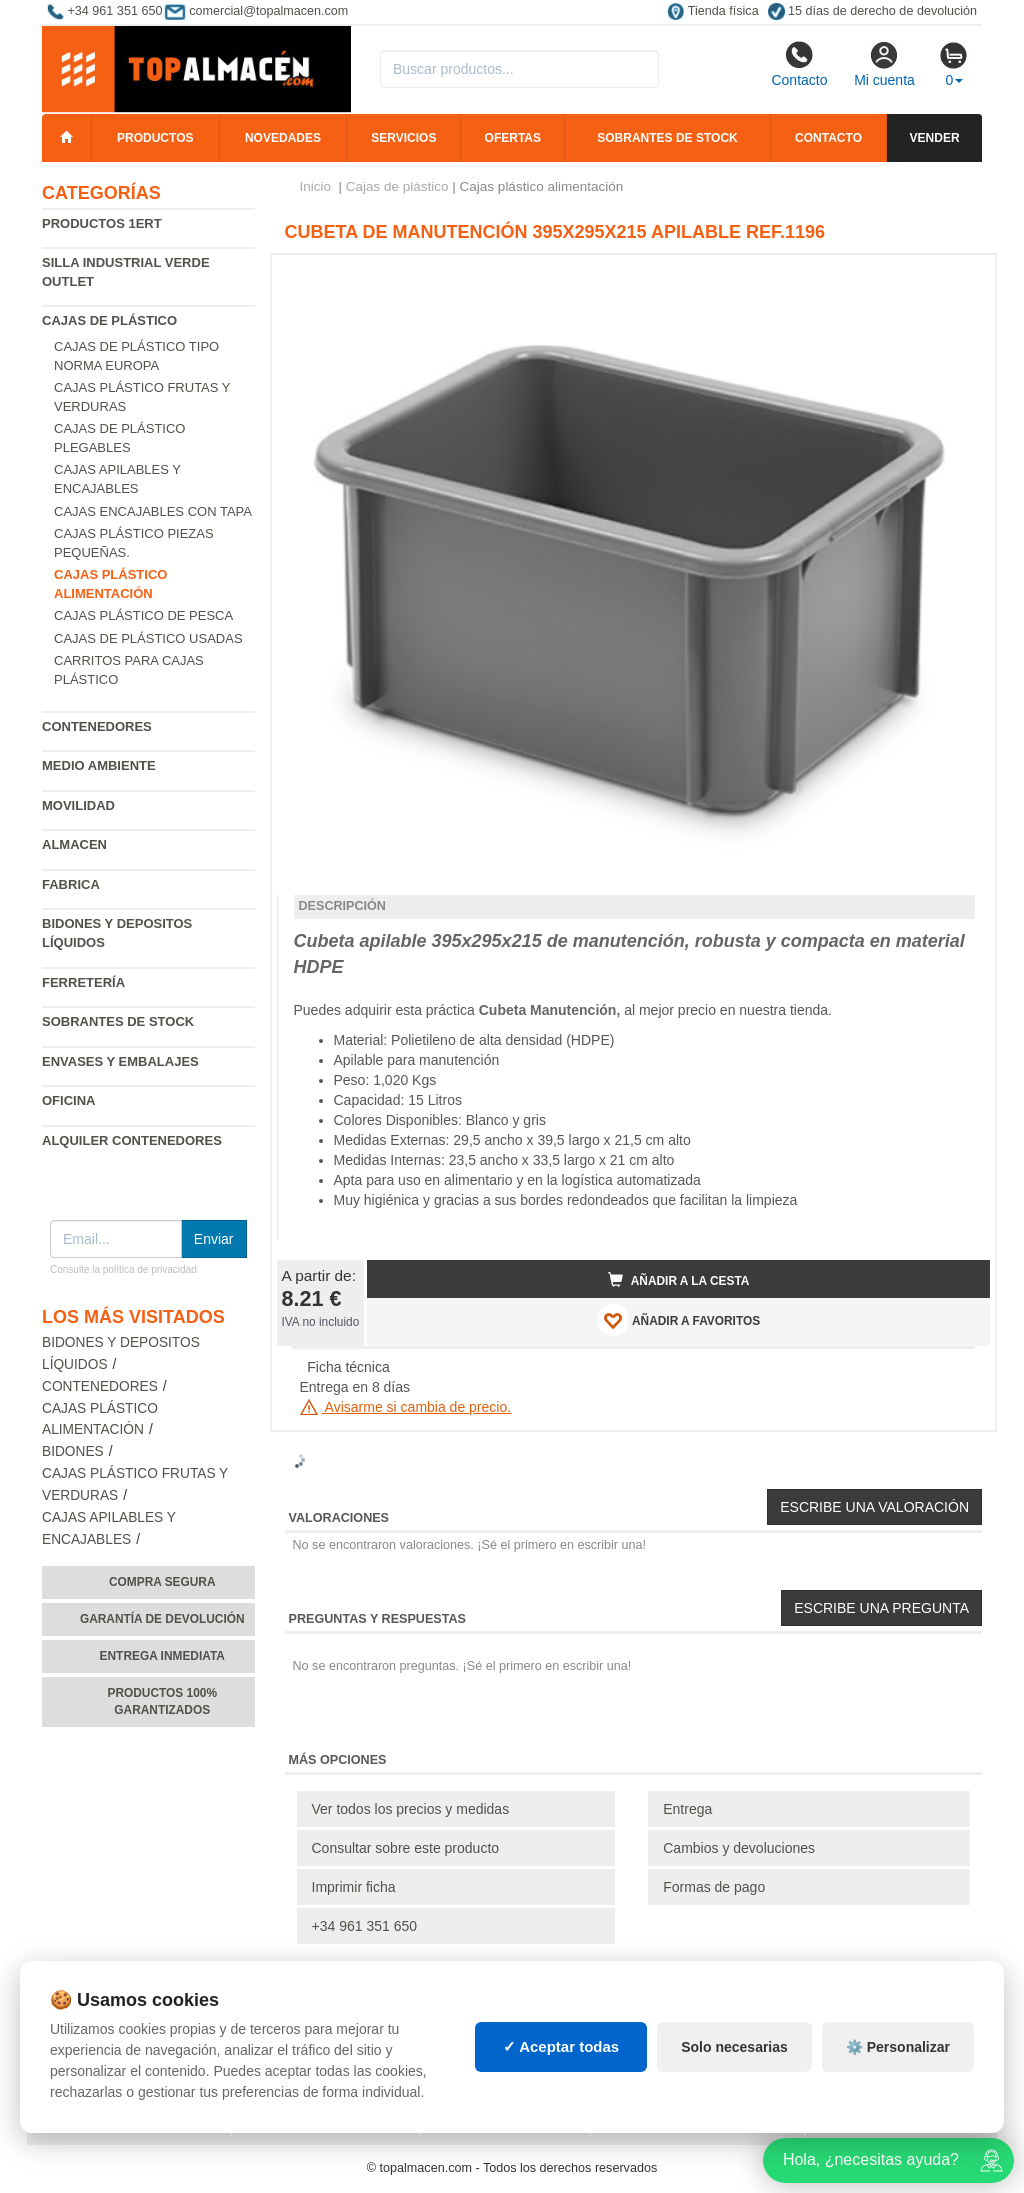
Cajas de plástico (109, 320)
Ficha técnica (348, 1367)
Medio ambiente (99, 765)
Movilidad (78, 805)
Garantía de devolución (162, 1619)
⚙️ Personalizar (898, 2047)
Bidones (73, 1451)
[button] (957, 278)
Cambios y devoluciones (739, 1848)
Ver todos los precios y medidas (411, 1809)
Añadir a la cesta (679, 1280)
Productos (155, 138)
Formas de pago (714, 1887)
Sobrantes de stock (667, 138)
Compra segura (162, 1582)
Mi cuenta (884, 64)
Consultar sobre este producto (406, 1848)
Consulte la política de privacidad (123, 1269)
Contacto (799, 64)
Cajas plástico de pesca (143, 615)
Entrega (687, 1809)
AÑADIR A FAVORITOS (678, 1320)
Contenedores (97, 726)
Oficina (68, 1100)
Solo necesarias (734, 2047)
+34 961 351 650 (365, 1926)
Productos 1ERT (102, 223)
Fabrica (71, 884)
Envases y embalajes (120, 1061)
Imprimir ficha (354, 1887)
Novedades (283, 138)
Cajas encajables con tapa (153, 511)
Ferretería (83, 982)
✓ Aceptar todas (561, 2046)
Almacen (74, 844)
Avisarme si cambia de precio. (406, 1407)
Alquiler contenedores (132, 1140)
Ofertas (513, 138)
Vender (935, 138)
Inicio (316, 186)
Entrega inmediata (162, 1656)
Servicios (403, 138)
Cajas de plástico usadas (148, 638)
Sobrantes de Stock (118, 1021)
